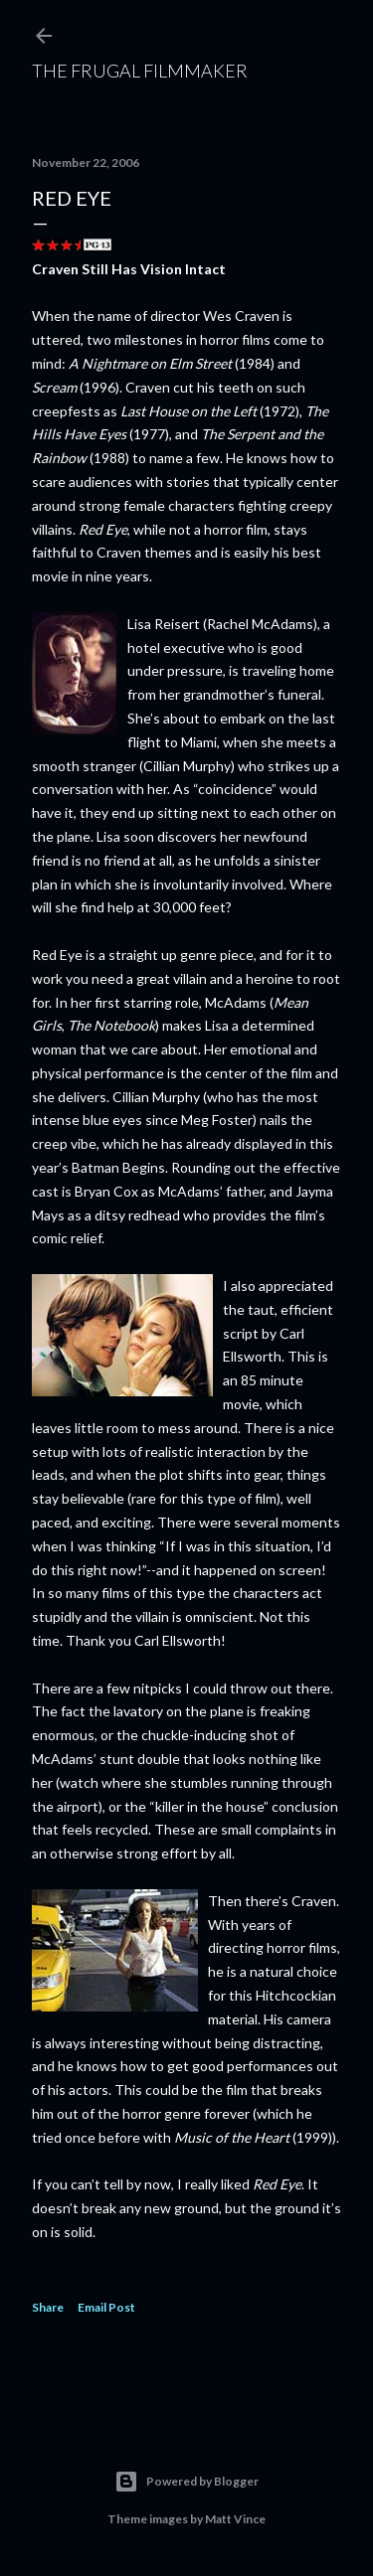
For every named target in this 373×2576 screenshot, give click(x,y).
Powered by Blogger (186, 2482)
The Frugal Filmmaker (140, 70)
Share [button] (48, 2307)
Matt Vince (235, 2518)
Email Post (106, 2307)
